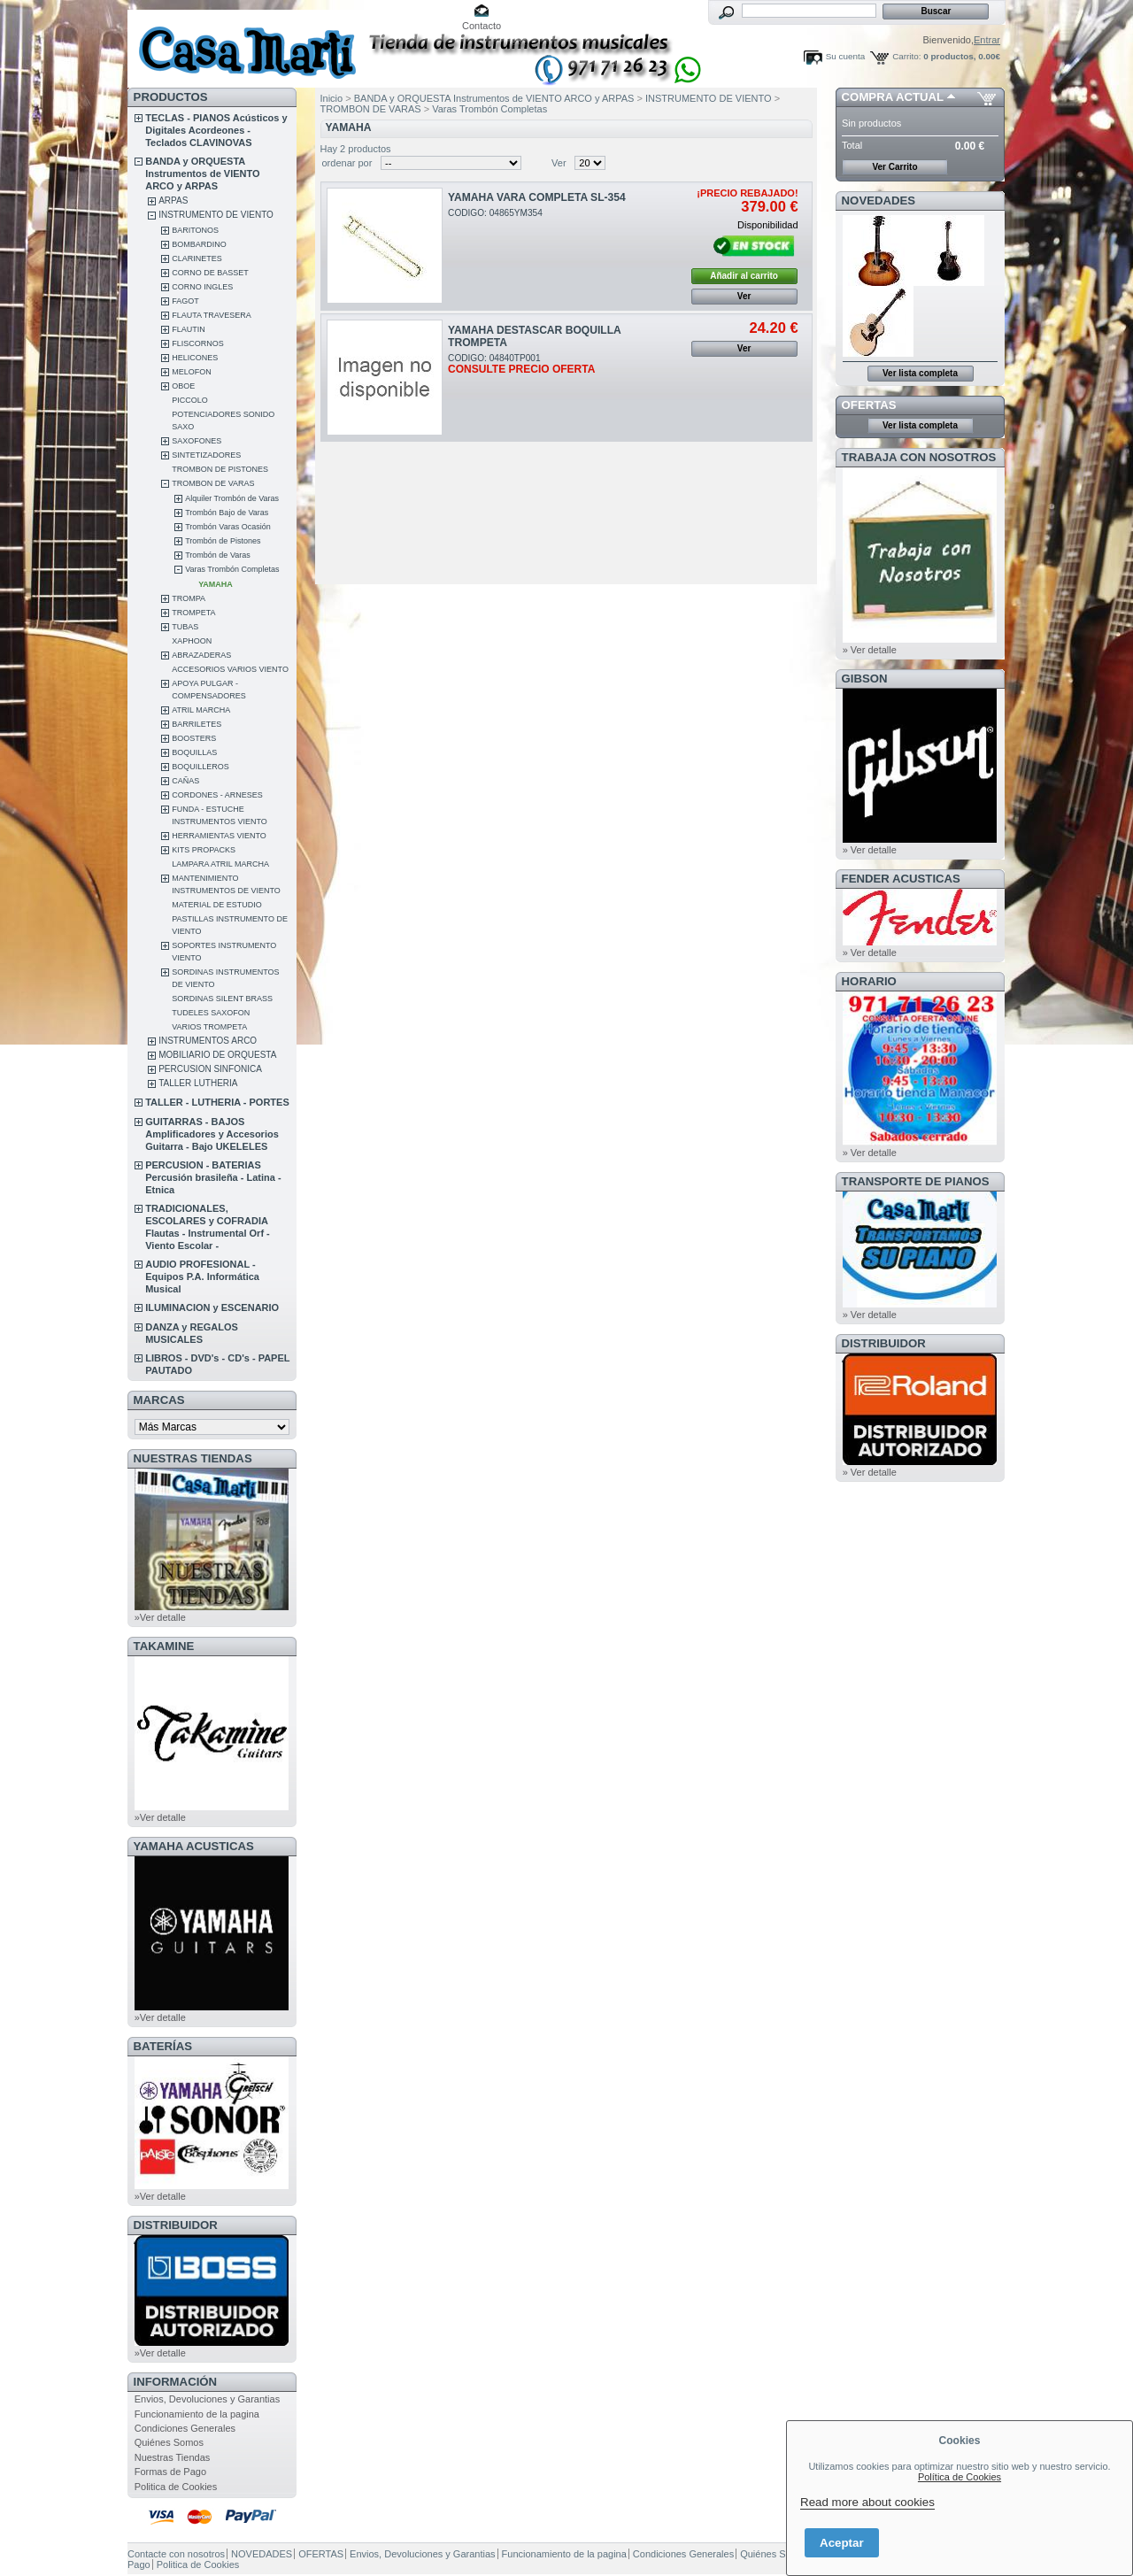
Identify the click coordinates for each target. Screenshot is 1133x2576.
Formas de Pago (170, 2471)
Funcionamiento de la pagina (197, 2414)
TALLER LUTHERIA (197, 1083)
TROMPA (188, 598)
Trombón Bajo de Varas (226, 512)
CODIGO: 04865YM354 (495, 213)
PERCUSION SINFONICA (210, 1069)
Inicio (331, 98)
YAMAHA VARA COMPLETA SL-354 (537, 197)
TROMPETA (193, 612)
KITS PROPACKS (203, 849)
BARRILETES (196, 724)
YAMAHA (215, 584)
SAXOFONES (196, 440)
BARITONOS (195, 230)
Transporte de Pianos (916, 1181)
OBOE (183, 386)
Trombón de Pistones (222, 540)
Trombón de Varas (217, 555)
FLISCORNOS (198, 343)
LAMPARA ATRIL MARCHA (220, 864)
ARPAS (173, 200)
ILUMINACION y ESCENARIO (212, 1307)
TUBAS (185, 626)
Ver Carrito (894, 167)
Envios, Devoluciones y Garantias (207, 2399)
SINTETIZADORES (206, 455)
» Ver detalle (870, 649)
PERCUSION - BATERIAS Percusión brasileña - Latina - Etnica (213, 1177)
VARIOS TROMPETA (209, 1026)
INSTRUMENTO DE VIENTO (216, 215)
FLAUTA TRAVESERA (211, 315)
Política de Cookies (959, 2477)
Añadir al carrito (744, 276)
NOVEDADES (879, 200)
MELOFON (192, 371)
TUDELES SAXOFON (211, 1012)
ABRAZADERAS (201, 655)
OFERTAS (869, 405)
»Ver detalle (160, 1617)
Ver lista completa (920, 373)
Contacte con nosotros (176, 2554)
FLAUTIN (188, 329)
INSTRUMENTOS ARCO (207, 1040)
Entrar (987, 40)
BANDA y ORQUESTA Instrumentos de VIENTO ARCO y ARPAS (202, 173)
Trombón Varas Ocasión (228, 526)
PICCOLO (190, 400)
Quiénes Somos (169, 2442)
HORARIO (869, 981)
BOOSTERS (194, 738)
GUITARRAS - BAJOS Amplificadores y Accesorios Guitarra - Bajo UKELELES (212, 1134)
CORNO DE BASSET (210, 272)
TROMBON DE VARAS (213, 483)
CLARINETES (197, 258)
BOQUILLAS (194, 752)
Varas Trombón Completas (232, 569)
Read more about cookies (867, 2502)
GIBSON (865, 678)
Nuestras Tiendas (173, 2457)
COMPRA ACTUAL (893, 97)
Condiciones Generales (185, 2428)
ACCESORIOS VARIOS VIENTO (230, 669)
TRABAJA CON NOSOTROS (919, 457)
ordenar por (347, 163)
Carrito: (906, 56)
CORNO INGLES (202, 286)
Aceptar (842, 2542)
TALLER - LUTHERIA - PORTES (217, 1102)
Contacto (481, 25)
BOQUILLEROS (200, 766)
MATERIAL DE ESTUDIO (217, 904)
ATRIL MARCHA (201, 710)
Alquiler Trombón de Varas (232, 498)
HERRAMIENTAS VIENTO (219, 835)
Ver (558, 163)
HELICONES (195, 357)
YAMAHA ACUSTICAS (194, 1846)
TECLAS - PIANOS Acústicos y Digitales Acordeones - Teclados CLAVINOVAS (216, 130)
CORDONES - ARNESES (217, 795)
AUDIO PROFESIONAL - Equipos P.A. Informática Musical (202, 1276)
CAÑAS (185, 780)
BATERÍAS (163, 2046)
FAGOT (185, 301)
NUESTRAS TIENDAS (193, 1458)
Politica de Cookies (176, 2486)
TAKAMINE (164, 1646)
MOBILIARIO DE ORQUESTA (217, 1055)
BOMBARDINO (199, 244)
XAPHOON (192, 640)
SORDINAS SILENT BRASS (222, 998)
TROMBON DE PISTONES (220, 469)
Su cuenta (845, 56)
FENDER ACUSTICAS (901, 878)
